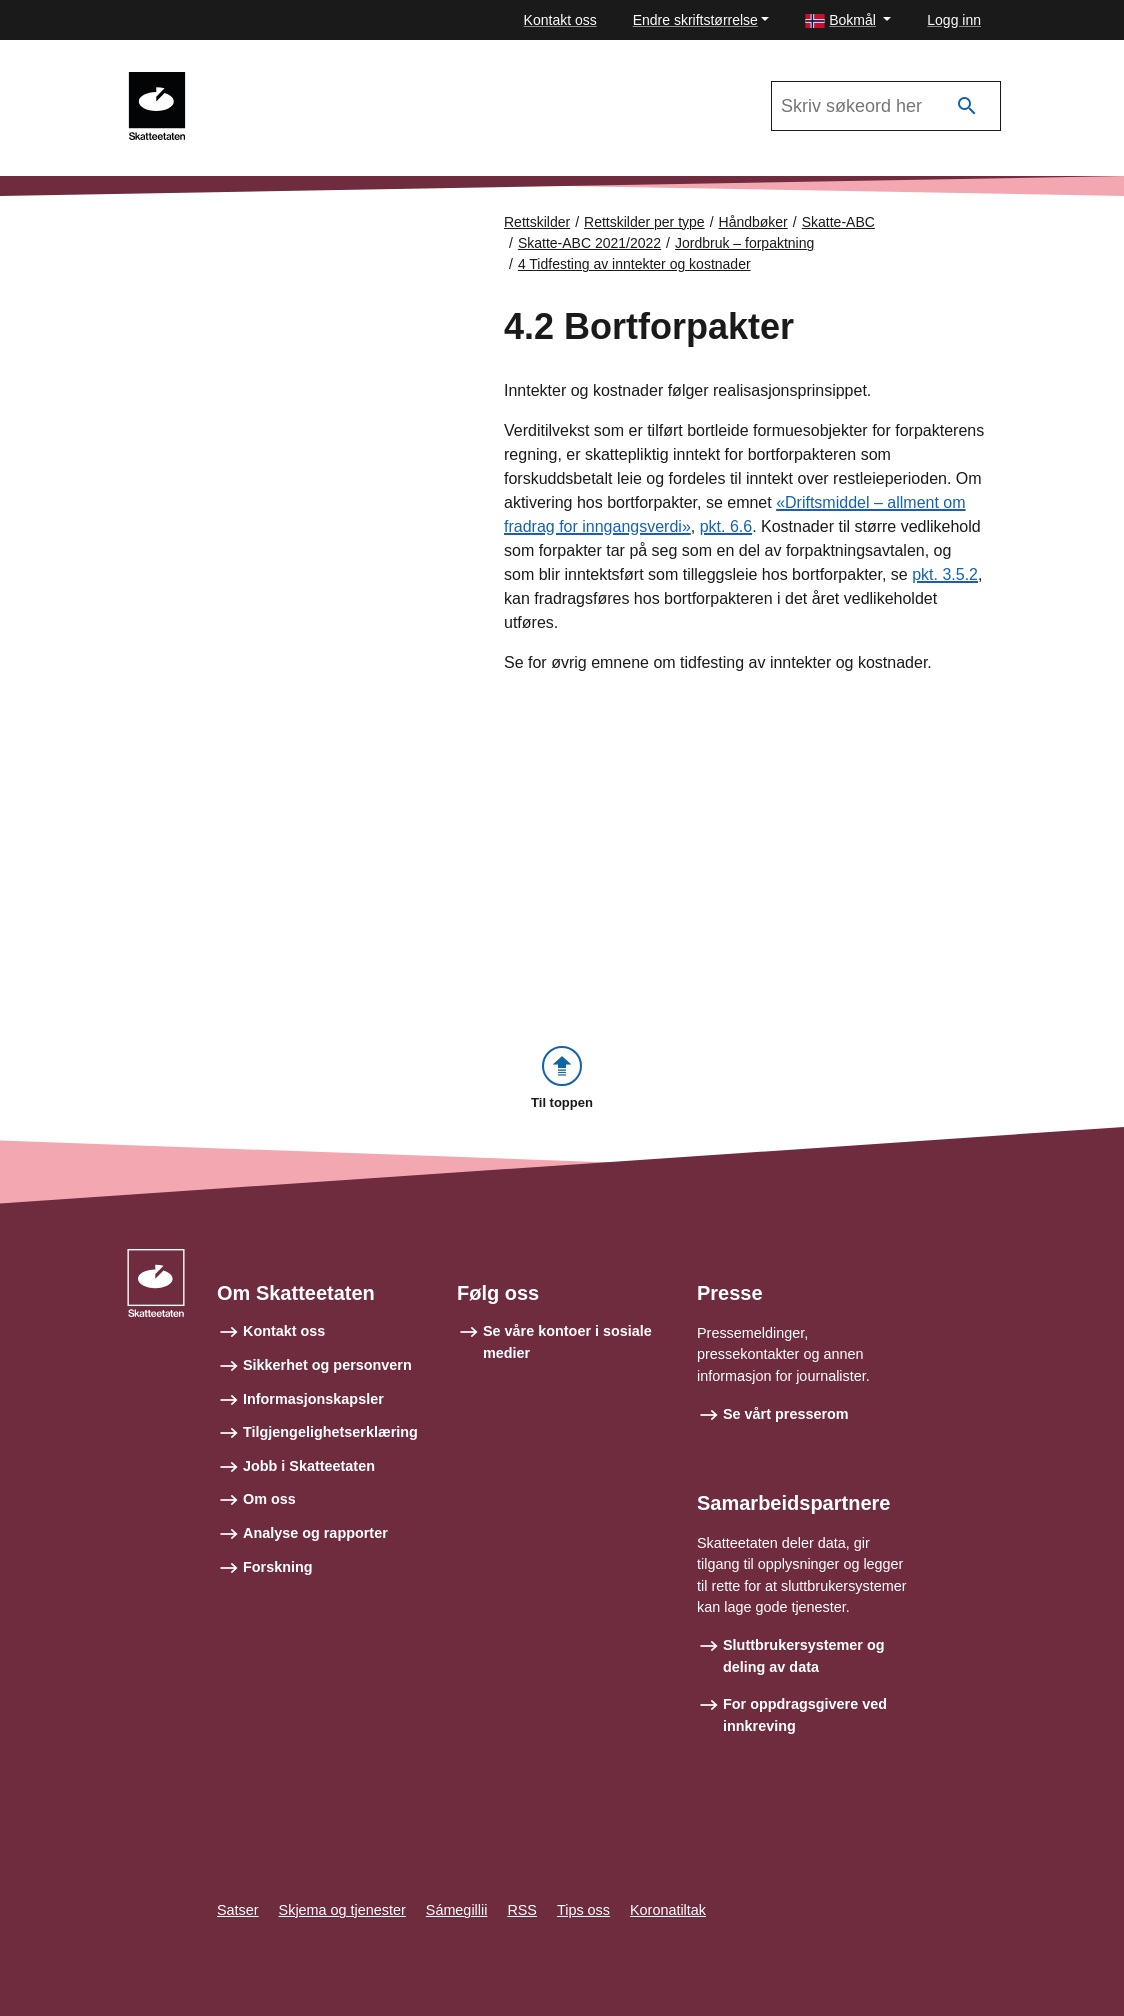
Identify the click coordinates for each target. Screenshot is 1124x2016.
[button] (848, 20)
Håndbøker (753, 222)
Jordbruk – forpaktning (744, 243)
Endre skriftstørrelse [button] (695, 20)
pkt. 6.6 (726, 526)
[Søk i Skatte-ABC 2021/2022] (886, 106)
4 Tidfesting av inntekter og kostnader (634, 264)
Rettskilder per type (644, 222)
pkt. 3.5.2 (945, 574)
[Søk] (967, 106)
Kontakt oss (560, 20)
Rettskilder (537, 222)
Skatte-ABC (838, 222)
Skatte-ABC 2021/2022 (291, 81)
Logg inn (954, 20)
